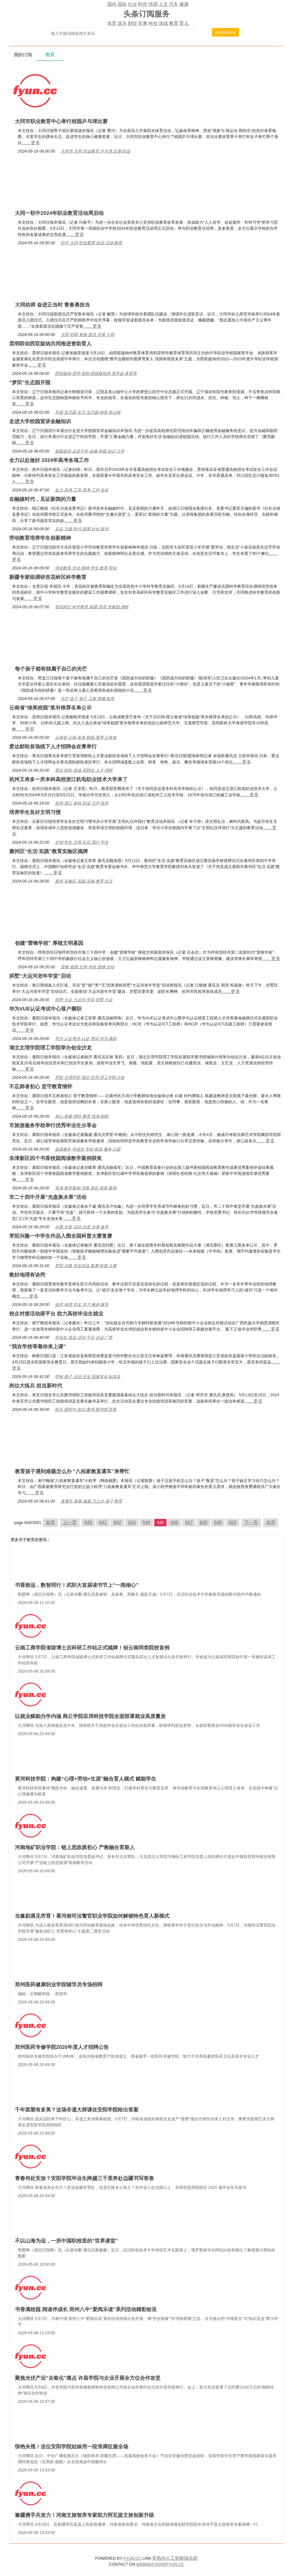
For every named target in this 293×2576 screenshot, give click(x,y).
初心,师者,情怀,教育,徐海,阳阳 (81, 1116)
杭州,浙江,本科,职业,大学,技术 (81, 803)
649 (218, 1522)
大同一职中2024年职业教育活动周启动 (59, 213)
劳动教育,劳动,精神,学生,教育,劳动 (85, 568)
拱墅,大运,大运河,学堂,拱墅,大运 (83, 999)
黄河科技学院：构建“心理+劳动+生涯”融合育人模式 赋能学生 (85, 1779)
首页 (50, 1522)
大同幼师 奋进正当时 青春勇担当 (52, 305)
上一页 (70, 1522)
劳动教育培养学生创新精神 (40, 538)
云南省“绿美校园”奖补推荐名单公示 (50, 708)
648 (203, 1522)
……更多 (31, 142)
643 (132, 1522)
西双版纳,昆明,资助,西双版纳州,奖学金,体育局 (95, 373)
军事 (142, 23)
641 (103, 1522)
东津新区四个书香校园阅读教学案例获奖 (55, 1158)
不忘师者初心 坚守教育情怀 (40, 1086)
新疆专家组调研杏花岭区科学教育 (47, 577)
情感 (153, 4)
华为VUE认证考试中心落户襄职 (45, 1009)
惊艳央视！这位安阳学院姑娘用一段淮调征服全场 (71, 2446)
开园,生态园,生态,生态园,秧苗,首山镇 (87, 412)
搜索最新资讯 (225, 33)
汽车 (173, 4)
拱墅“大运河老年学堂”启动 (40, 976)
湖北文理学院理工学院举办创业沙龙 (50, 1048)
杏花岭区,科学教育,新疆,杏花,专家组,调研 (91, 607)
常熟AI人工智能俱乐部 (175, 2558)
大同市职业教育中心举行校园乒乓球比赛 (61, 121)
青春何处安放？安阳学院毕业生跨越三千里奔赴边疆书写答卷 (84, 2178)
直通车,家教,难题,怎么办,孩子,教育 (91, 1501)
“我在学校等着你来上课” (37, 1346)
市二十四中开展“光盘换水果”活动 (47, 1197)
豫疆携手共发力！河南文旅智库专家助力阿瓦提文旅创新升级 (84, 2515)
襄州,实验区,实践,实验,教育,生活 (83, 881)
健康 (184, 4)
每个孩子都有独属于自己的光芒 (51, 669)
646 (174, 1522)
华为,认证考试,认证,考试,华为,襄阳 (85, 1038)
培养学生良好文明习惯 (35, 812)
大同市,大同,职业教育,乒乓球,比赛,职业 (95, 151)
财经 (132, 23)
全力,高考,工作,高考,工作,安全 (81, 490)
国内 (111, 4)
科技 (153, 23)
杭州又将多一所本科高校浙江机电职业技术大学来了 (68, 779)
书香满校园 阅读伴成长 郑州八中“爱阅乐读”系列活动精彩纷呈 (86, 2309)
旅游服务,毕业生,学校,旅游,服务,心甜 (87, 1149)
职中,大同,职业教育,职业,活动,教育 (91, 243)
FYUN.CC (132, 2558)
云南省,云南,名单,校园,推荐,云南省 (85, 737)
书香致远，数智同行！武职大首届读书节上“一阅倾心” (76, 1585)
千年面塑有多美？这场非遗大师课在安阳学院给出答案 (76, 2110)
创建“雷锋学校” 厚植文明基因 (49, 943)
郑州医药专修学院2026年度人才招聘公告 (62, 2047)
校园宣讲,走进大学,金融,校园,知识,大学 (89, 451)
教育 (173, 23)
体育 (111, 23)
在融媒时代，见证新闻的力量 (42, 499)
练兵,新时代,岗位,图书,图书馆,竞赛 (85, 1409)
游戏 (163, 23)
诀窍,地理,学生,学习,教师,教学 (81, 1304)
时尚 (142, 4)
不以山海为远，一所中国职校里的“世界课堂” (66, 2241)
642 (117, 1522)
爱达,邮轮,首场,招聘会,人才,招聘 (83, 770)
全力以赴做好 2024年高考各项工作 (49, 460)
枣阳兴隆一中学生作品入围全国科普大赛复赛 (60, 1236)
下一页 (251, 1522)
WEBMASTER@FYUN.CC (160, 2564)
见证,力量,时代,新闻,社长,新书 (81, 529)
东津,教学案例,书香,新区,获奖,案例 (85, 1188)
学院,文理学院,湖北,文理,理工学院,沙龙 (89, 1077)
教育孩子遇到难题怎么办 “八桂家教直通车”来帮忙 (72, 1471)
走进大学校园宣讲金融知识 (40, 421)
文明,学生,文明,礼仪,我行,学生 (81, 842)
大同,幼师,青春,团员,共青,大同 (87, 334)
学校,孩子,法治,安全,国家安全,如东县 (87, 1376)
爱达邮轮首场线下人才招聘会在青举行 (53, 746)
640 (88, 1522)
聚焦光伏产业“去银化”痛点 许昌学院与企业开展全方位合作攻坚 (88, 2378)
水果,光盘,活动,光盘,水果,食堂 (81, 1227)
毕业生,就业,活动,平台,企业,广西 (83, 1337)
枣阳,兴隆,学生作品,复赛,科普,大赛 (85, 1265)
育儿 (184, 23)
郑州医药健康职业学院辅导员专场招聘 (58, 1984)
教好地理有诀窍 (27, 1275)
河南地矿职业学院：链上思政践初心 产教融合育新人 (75, 1847)
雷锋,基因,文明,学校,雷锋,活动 (87, 967)
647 (189, 1522)
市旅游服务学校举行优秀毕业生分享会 (53, 1125)
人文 (163, 4)
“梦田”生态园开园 (29, 382)
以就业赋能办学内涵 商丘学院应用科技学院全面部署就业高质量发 (90, 1716)
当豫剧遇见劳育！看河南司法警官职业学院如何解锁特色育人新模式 (92, 1916)
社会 (132, 4)
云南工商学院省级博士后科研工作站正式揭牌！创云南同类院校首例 (92, 1648)
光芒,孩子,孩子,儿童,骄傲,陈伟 (87, 698)
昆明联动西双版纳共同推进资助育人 (50, 344)
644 (146, 1522)
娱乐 (122, 23)
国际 (122, 4)
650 (232, 1522)
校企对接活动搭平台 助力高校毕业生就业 (56, 1314)
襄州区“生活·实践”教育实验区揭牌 (48, 851)
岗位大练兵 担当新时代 (35, 1386)
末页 (270, 1522)
